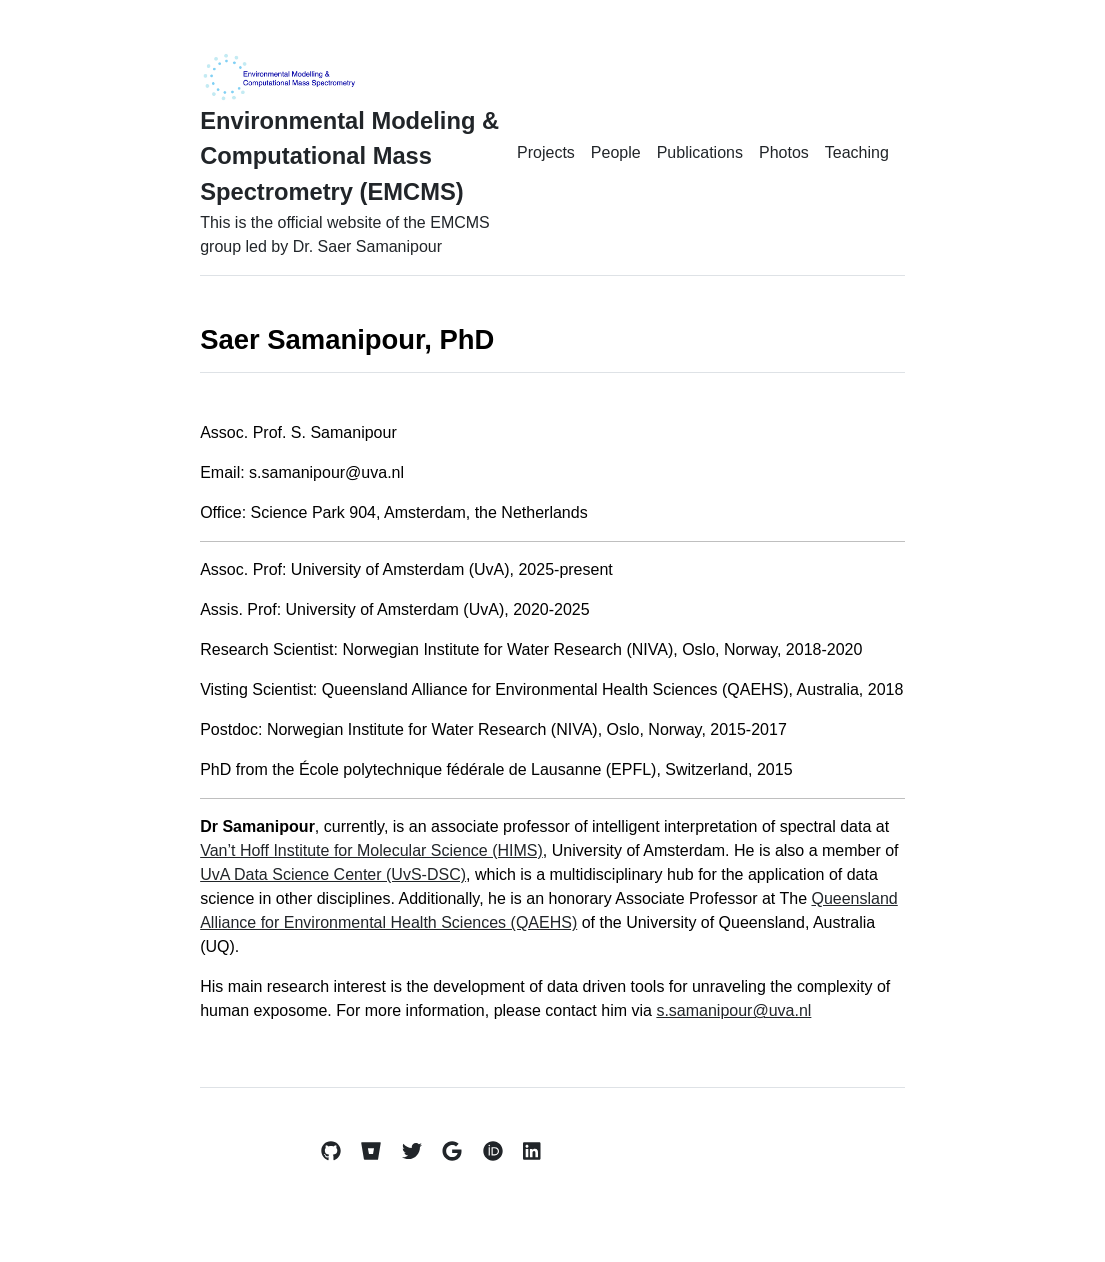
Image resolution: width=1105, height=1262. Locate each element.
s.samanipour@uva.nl (733, 1010)
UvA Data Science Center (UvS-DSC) (333, 874)
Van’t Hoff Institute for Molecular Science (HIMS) (371, 850)
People (616, 152)
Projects (546, 152)
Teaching (857, 152)
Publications (700, 152)
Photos (784, 152)
